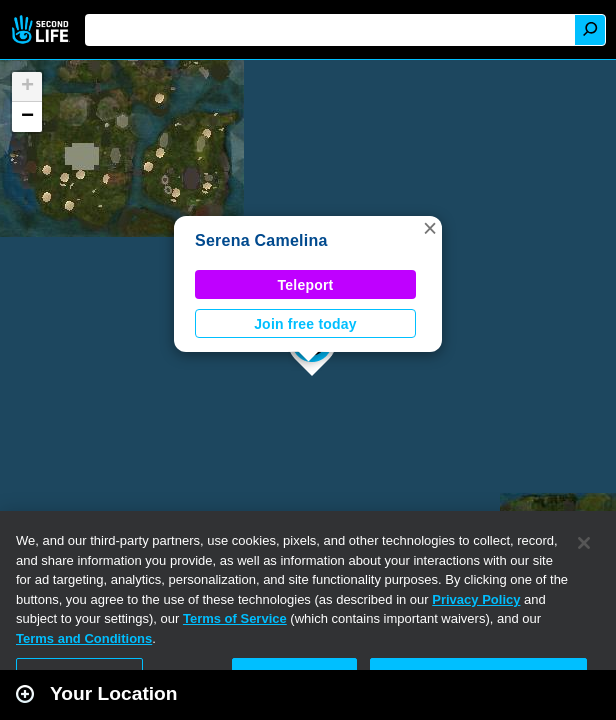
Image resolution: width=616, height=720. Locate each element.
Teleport (306, 285)
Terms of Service (235, 618)
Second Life (42, 29)
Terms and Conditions (84, 638)
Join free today (305, 324)
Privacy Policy (476, 599)
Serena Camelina (261, 240)
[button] (430, 228)
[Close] (584, 543)
